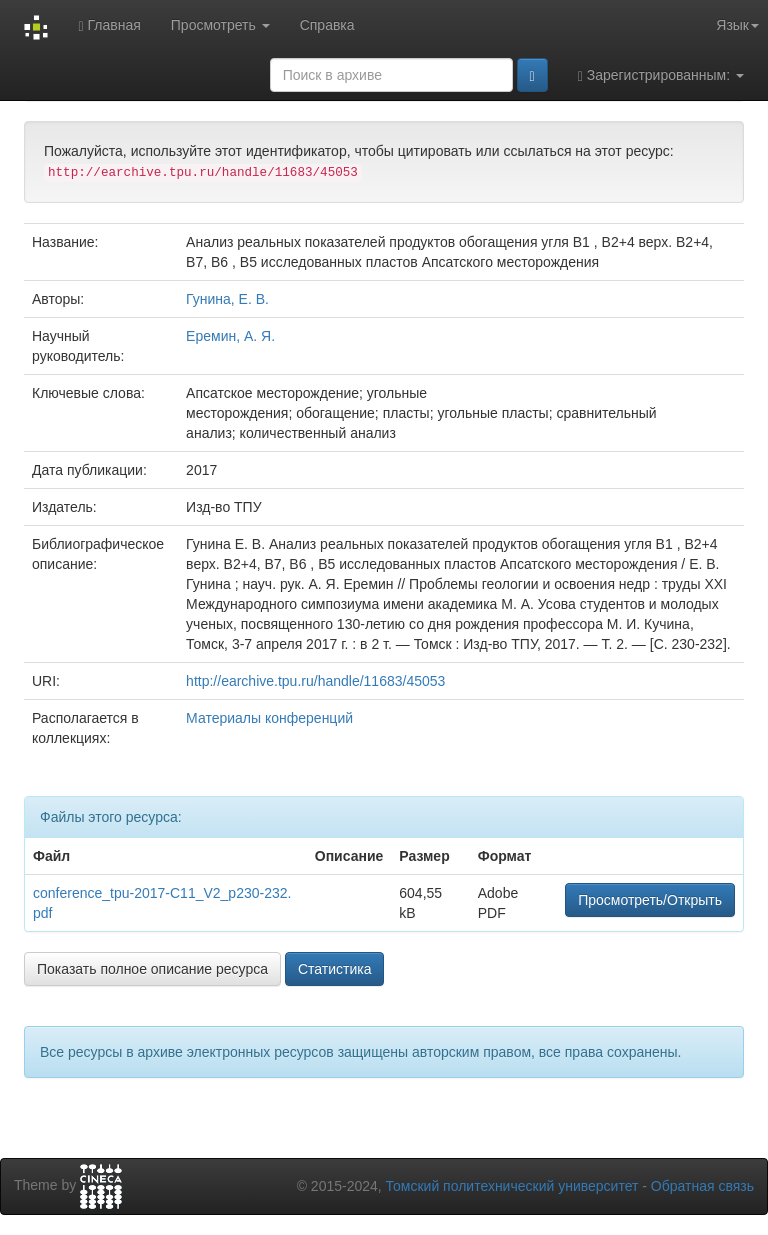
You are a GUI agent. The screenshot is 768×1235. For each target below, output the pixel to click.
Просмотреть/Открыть (650, 900)
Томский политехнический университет (512, 1186)
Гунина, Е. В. (227, 299)
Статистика (335, 969)
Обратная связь (702, 1186)
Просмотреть (220, 25)
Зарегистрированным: (661, 75)
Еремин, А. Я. (230, 336)
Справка (327, 25)
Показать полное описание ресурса (152, 969)
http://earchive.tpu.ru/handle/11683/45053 (315, 681)
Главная (109, 25)
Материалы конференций (269, 718)
